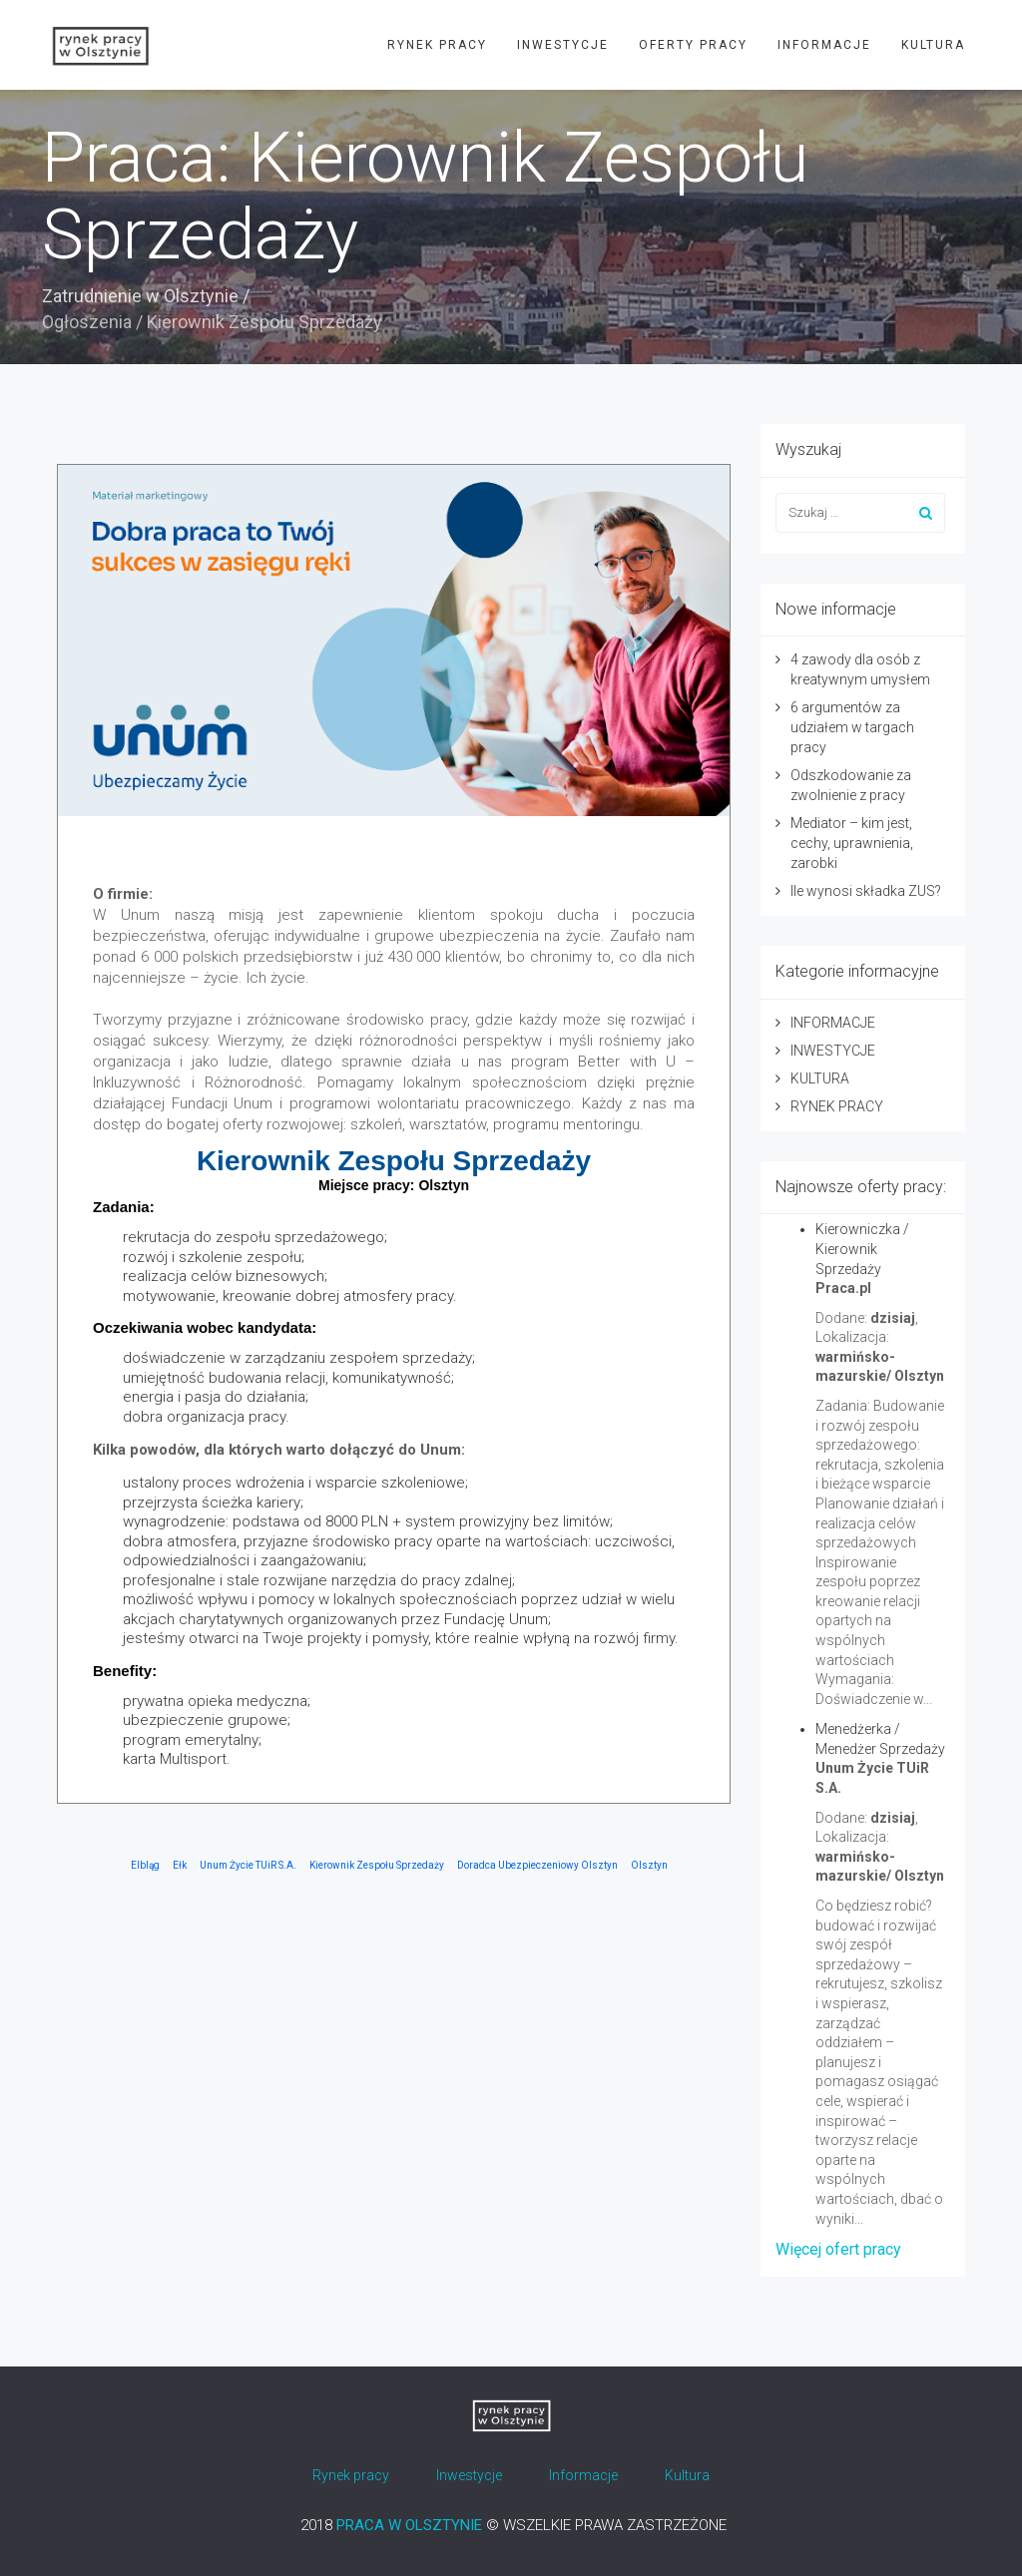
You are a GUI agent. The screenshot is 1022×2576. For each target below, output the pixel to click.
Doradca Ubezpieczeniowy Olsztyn (537, 1865)
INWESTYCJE (563, 45)
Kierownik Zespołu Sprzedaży (376, 1865)
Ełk (180, 1865)
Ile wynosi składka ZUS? (865, 891)
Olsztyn (649, 1865)
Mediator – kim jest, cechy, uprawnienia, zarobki (851, 843)
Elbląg (145, 1865)
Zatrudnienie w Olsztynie (140, 295)
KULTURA (933, 45)
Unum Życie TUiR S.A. (248, 1865)
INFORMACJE (824, 45)
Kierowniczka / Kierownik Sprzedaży (862, 1249)
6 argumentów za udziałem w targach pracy (852, 727)
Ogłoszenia (87, 321)
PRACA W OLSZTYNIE (409, 2525)
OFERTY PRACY (693, 45)
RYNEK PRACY (437, 45)
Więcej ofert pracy (838, 2249)
